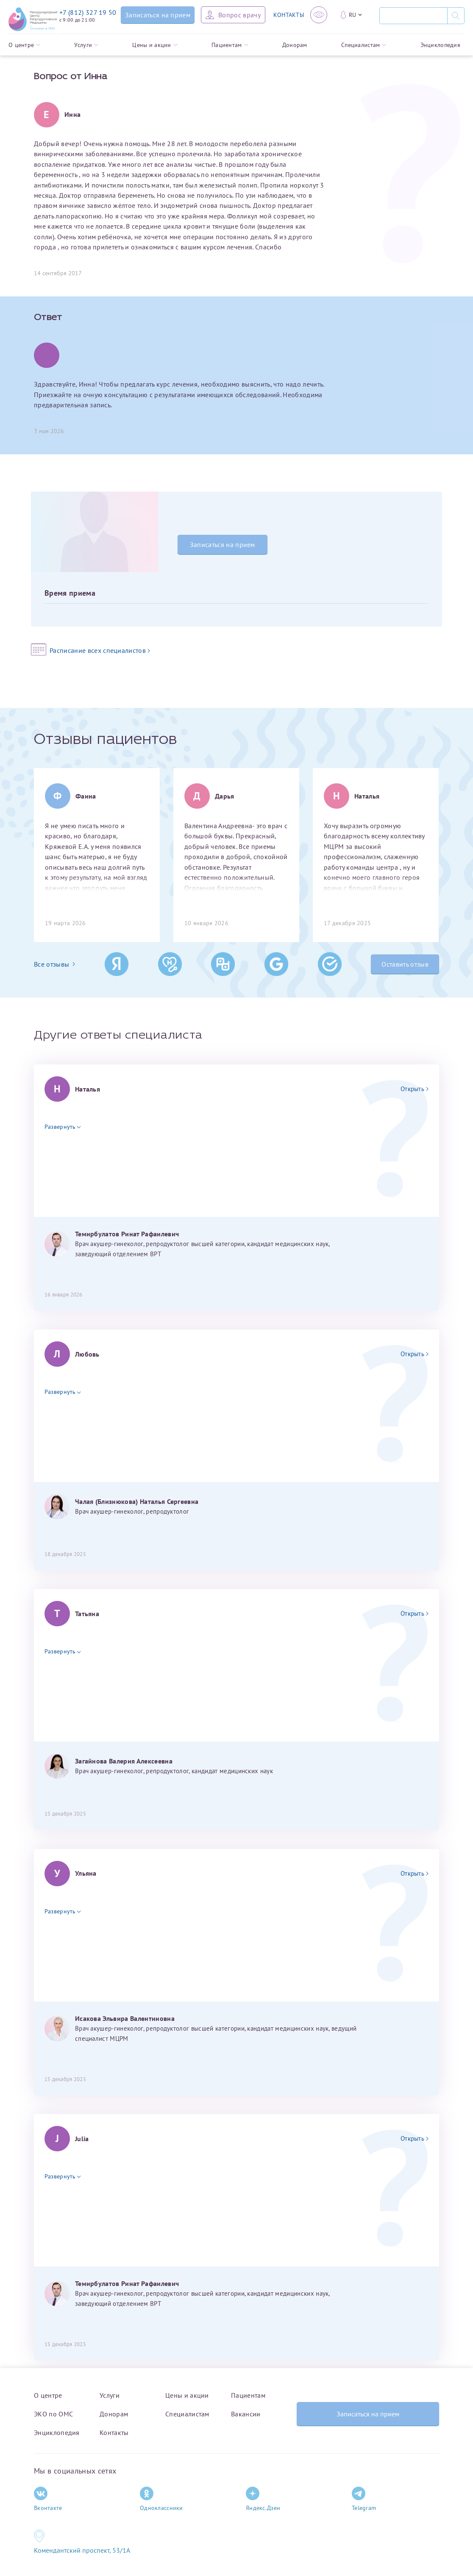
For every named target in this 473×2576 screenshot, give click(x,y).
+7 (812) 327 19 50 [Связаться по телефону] (88, 12)
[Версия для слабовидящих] (318, 14)
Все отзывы (54, 963)
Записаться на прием (222, 544)
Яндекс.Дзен (263, 2499)
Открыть (414, 1088)
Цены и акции (154, 45)
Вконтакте (48, 2499)
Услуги (86, 45)
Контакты (114, 2432)
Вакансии (246, 2414)
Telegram (364, 2499)
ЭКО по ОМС (53, 2414)
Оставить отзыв (404, 964)
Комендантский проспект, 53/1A (82, 2550)
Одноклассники (161, 2499)
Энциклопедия (440, 45)
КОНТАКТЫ (288, 15)
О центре (24, 45)
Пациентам (229, 45)
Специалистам (363, 45)
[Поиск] (413, 15)
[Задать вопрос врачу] (233, 14)
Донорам (294, 45)
